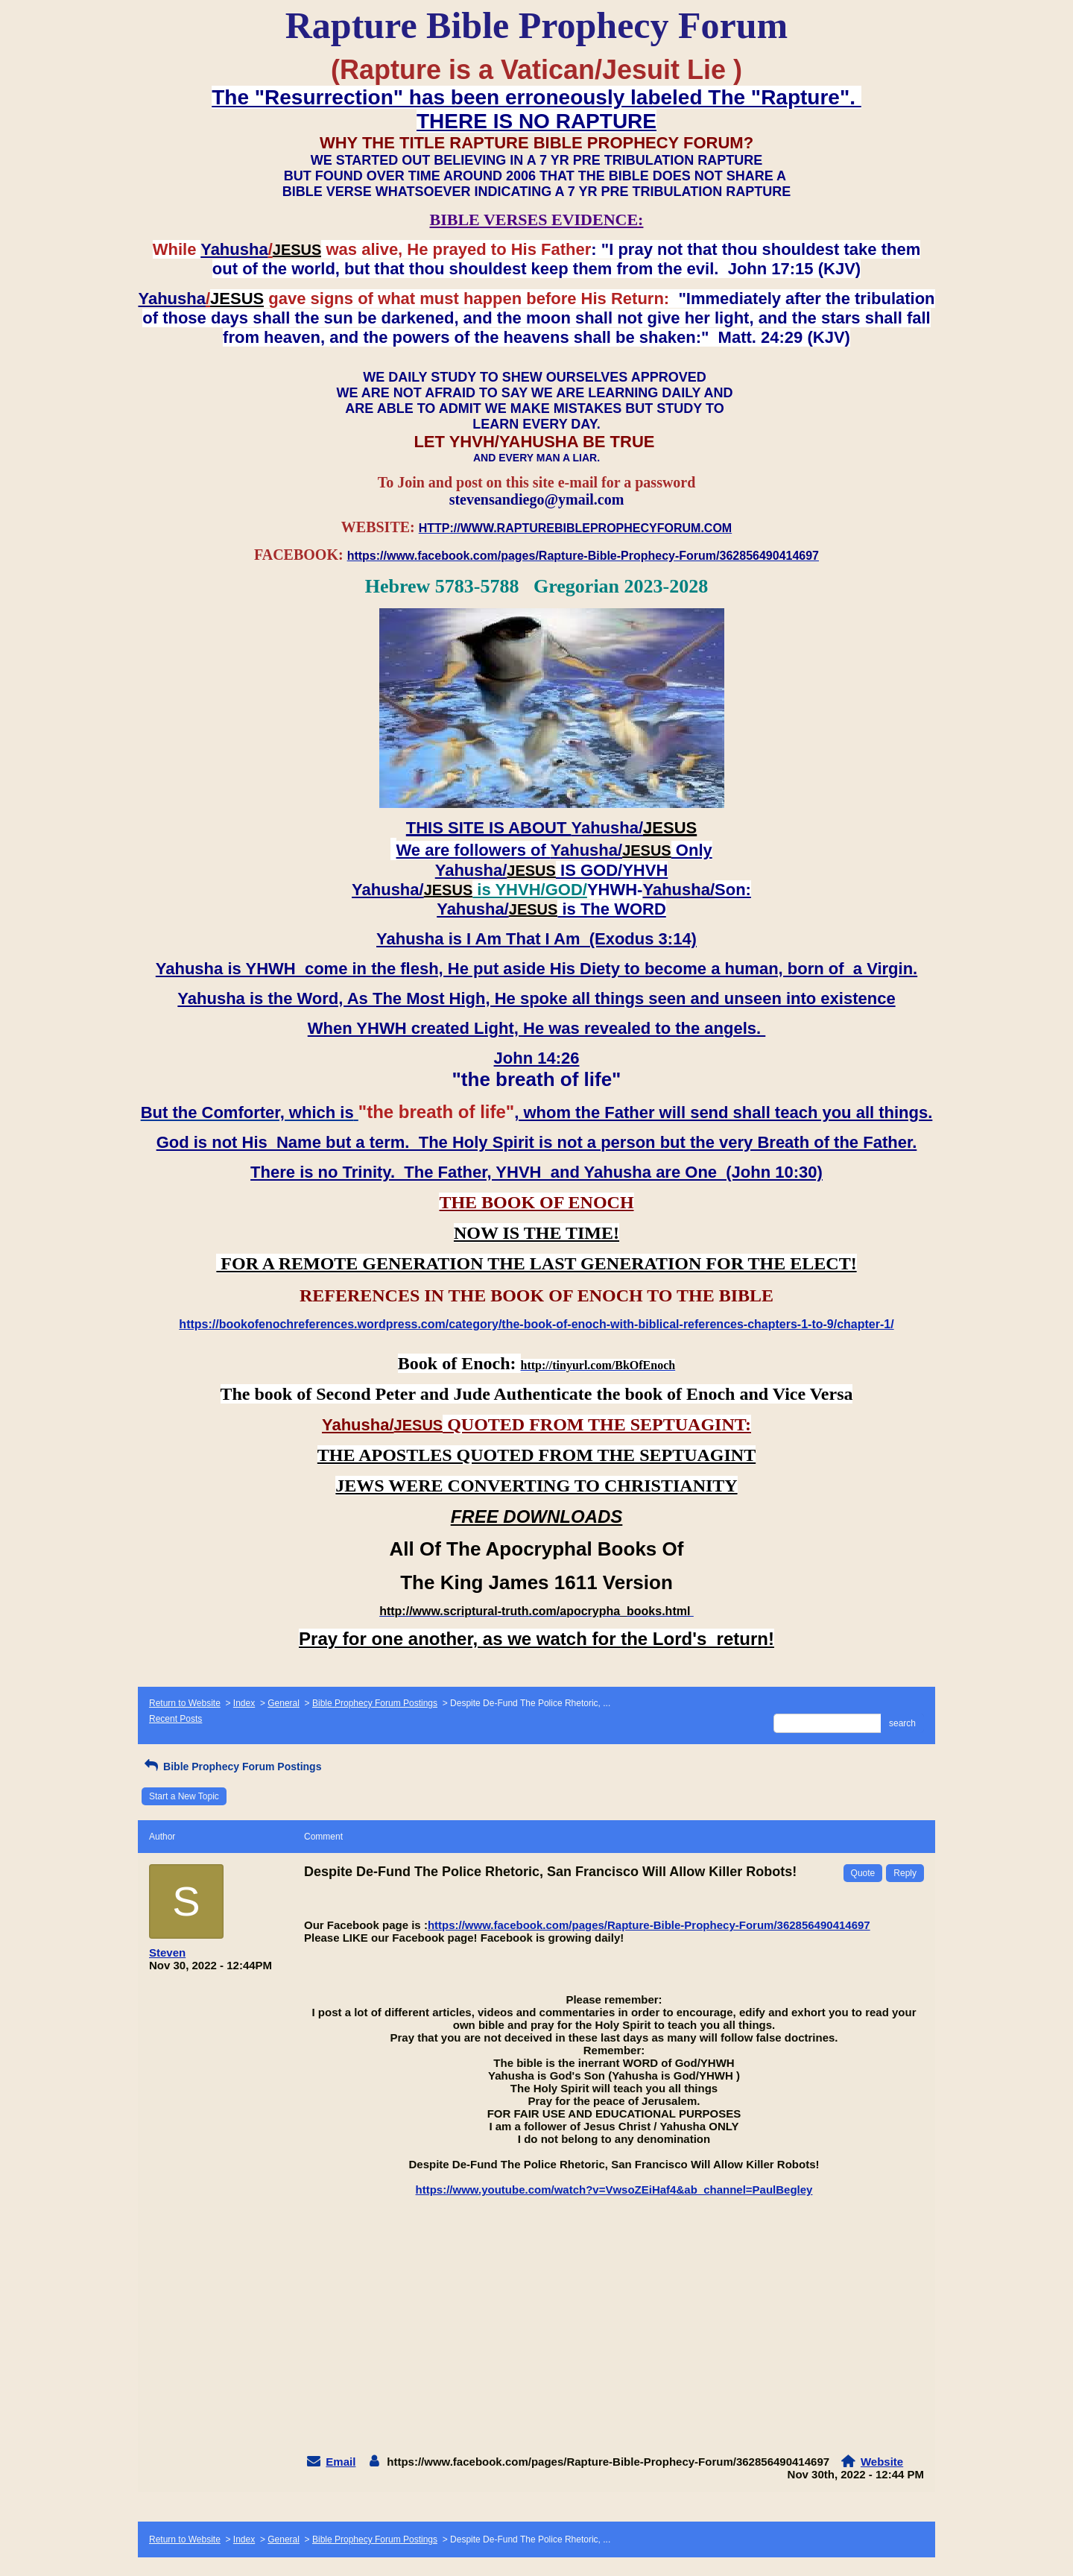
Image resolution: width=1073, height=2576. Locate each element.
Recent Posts (175, 1719)
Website (882, 2461)
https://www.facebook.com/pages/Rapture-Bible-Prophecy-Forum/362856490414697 (649, 1925)
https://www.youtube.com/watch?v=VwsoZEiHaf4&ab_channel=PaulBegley (614, 2189)
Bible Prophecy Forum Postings (374, 1703)
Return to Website (185, 1703)
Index (244, 1703)
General (284, 1703)
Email (340, 2461)
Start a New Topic (184, 1796)
